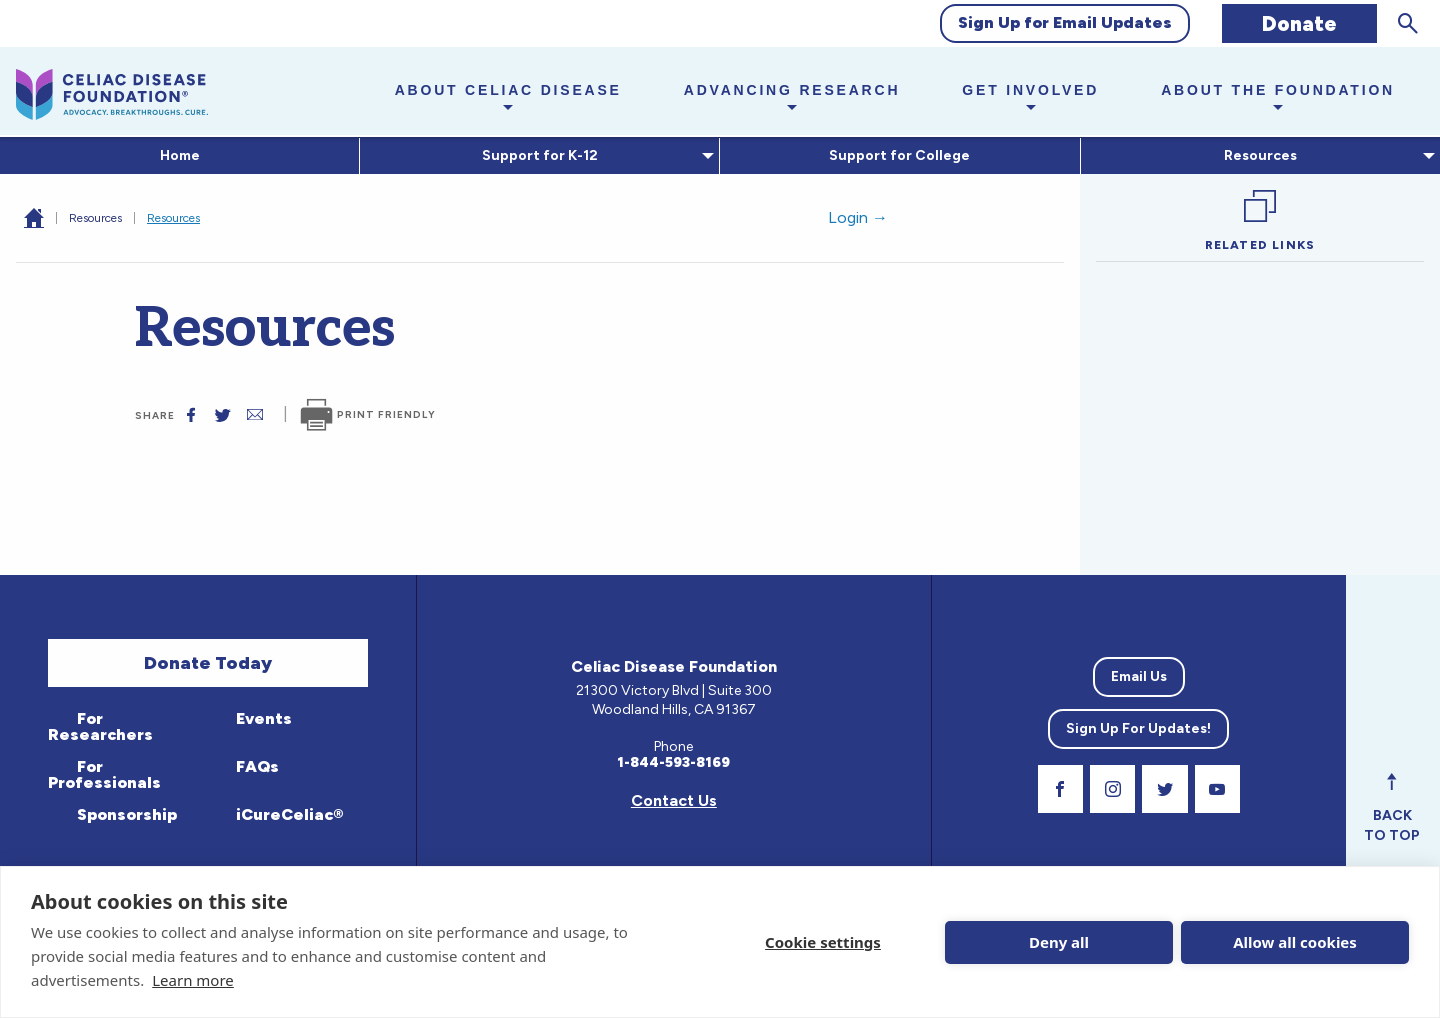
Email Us (1139, 676)
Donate (1299, 23)
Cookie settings (823, 942)
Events (262, 718)
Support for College (899, 155)
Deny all (1059, 942)
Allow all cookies (1295, 942)
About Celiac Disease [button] (508, 90)
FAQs (255, 766)
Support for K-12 (536, 155)
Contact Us (674, 800)
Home (180, 155)
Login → (858, 217)
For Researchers (100, 726)
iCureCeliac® (287, 814)
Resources (1256, 155)
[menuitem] (180, 156)
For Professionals (104, 774)
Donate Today (208, 663)
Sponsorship (125, 814)
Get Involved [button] (1030, 90)
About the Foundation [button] (1278, 90)
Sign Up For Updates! (1138, 728)
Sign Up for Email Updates (1065, 22)
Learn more (193, 980)
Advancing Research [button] (792, 90)
